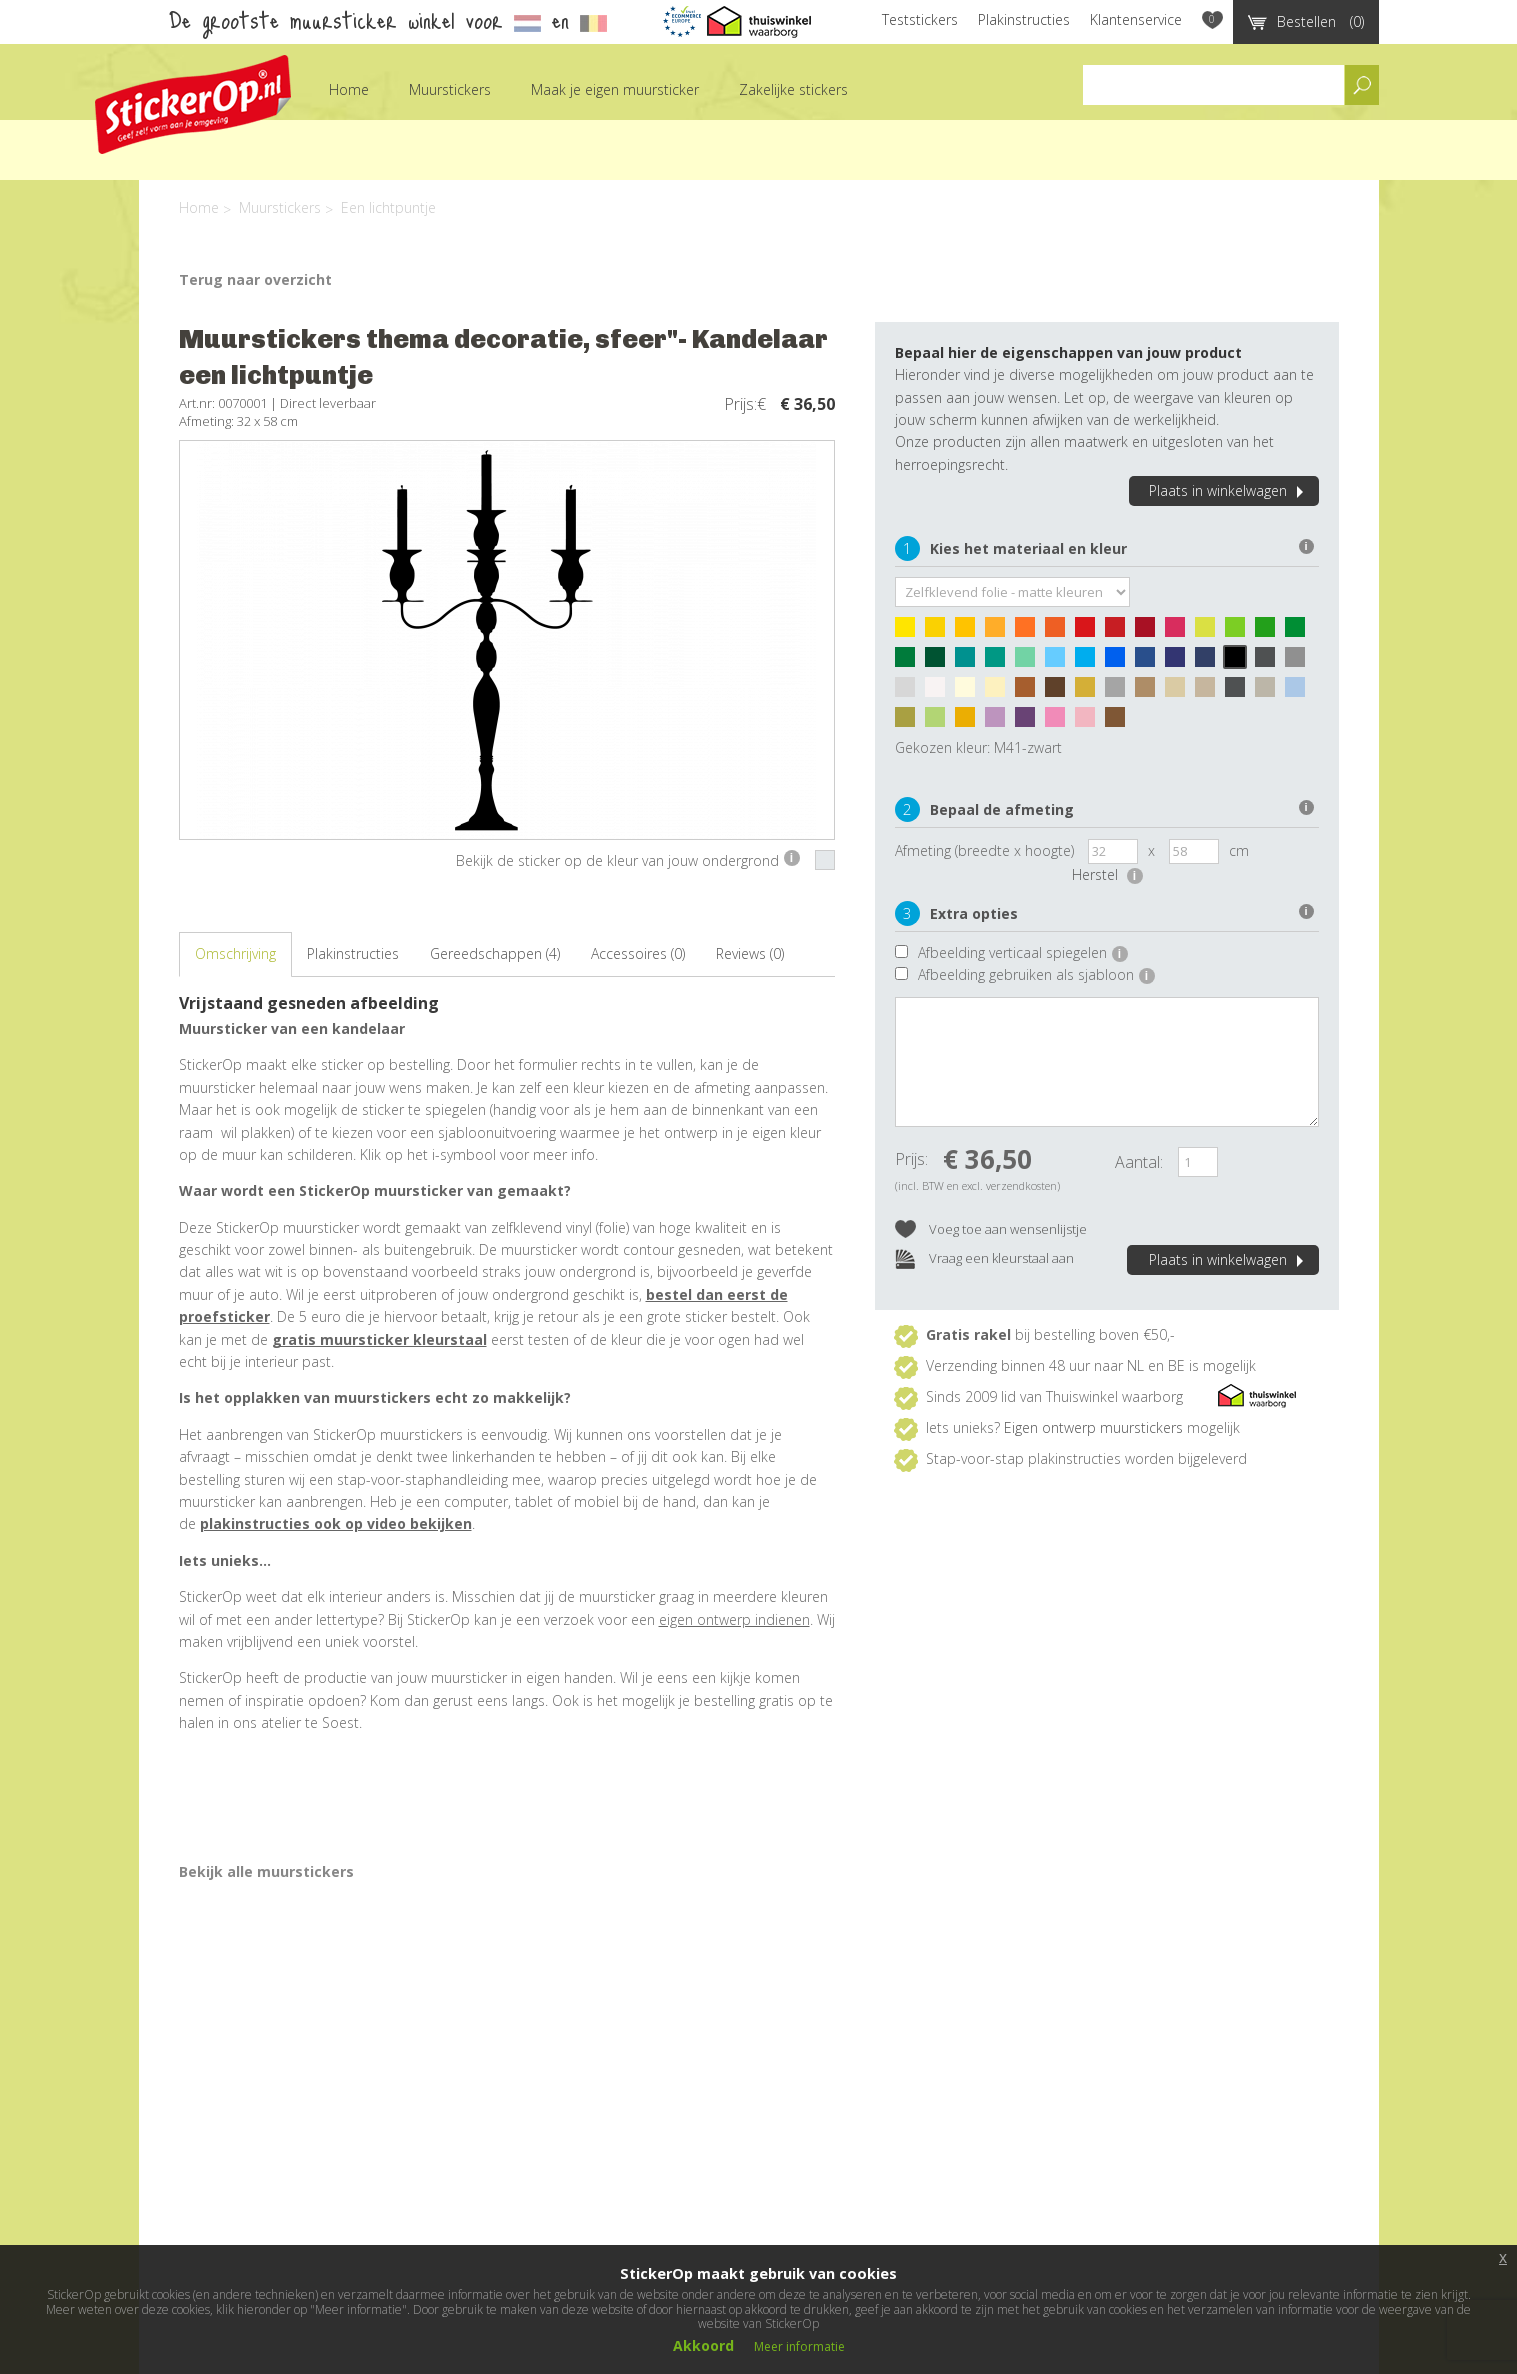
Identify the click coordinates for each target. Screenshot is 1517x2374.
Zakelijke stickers (793, 89)
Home (349, 89)
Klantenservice (1136, 19)
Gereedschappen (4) (495, 953)
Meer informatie (799, 2346)
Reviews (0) (750, 953)
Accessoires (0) (638, 953)
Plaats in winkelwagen (1229, 490)
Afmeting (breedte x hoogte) (984, 850)
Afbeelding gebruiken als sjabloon (1036, 974)
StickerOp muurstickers (193, 104)
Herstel (1107, 874)
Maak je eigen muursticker (615, 89)
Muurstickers (450, 89)
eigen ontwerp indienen (734, 1619)
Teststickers (920, 19)
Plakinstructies (1024, 19)
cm (1239, 850)
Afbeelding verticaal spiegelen (1023, 952)
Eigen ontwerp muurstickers (1093, 1427)
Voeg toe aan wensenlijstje (991, 1230)
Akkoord (703, 2345)
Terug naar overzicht (255, 279)
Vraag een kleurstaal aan (984, 1259)
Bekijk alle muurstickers (266, 1871)
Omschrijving (235, 953)
